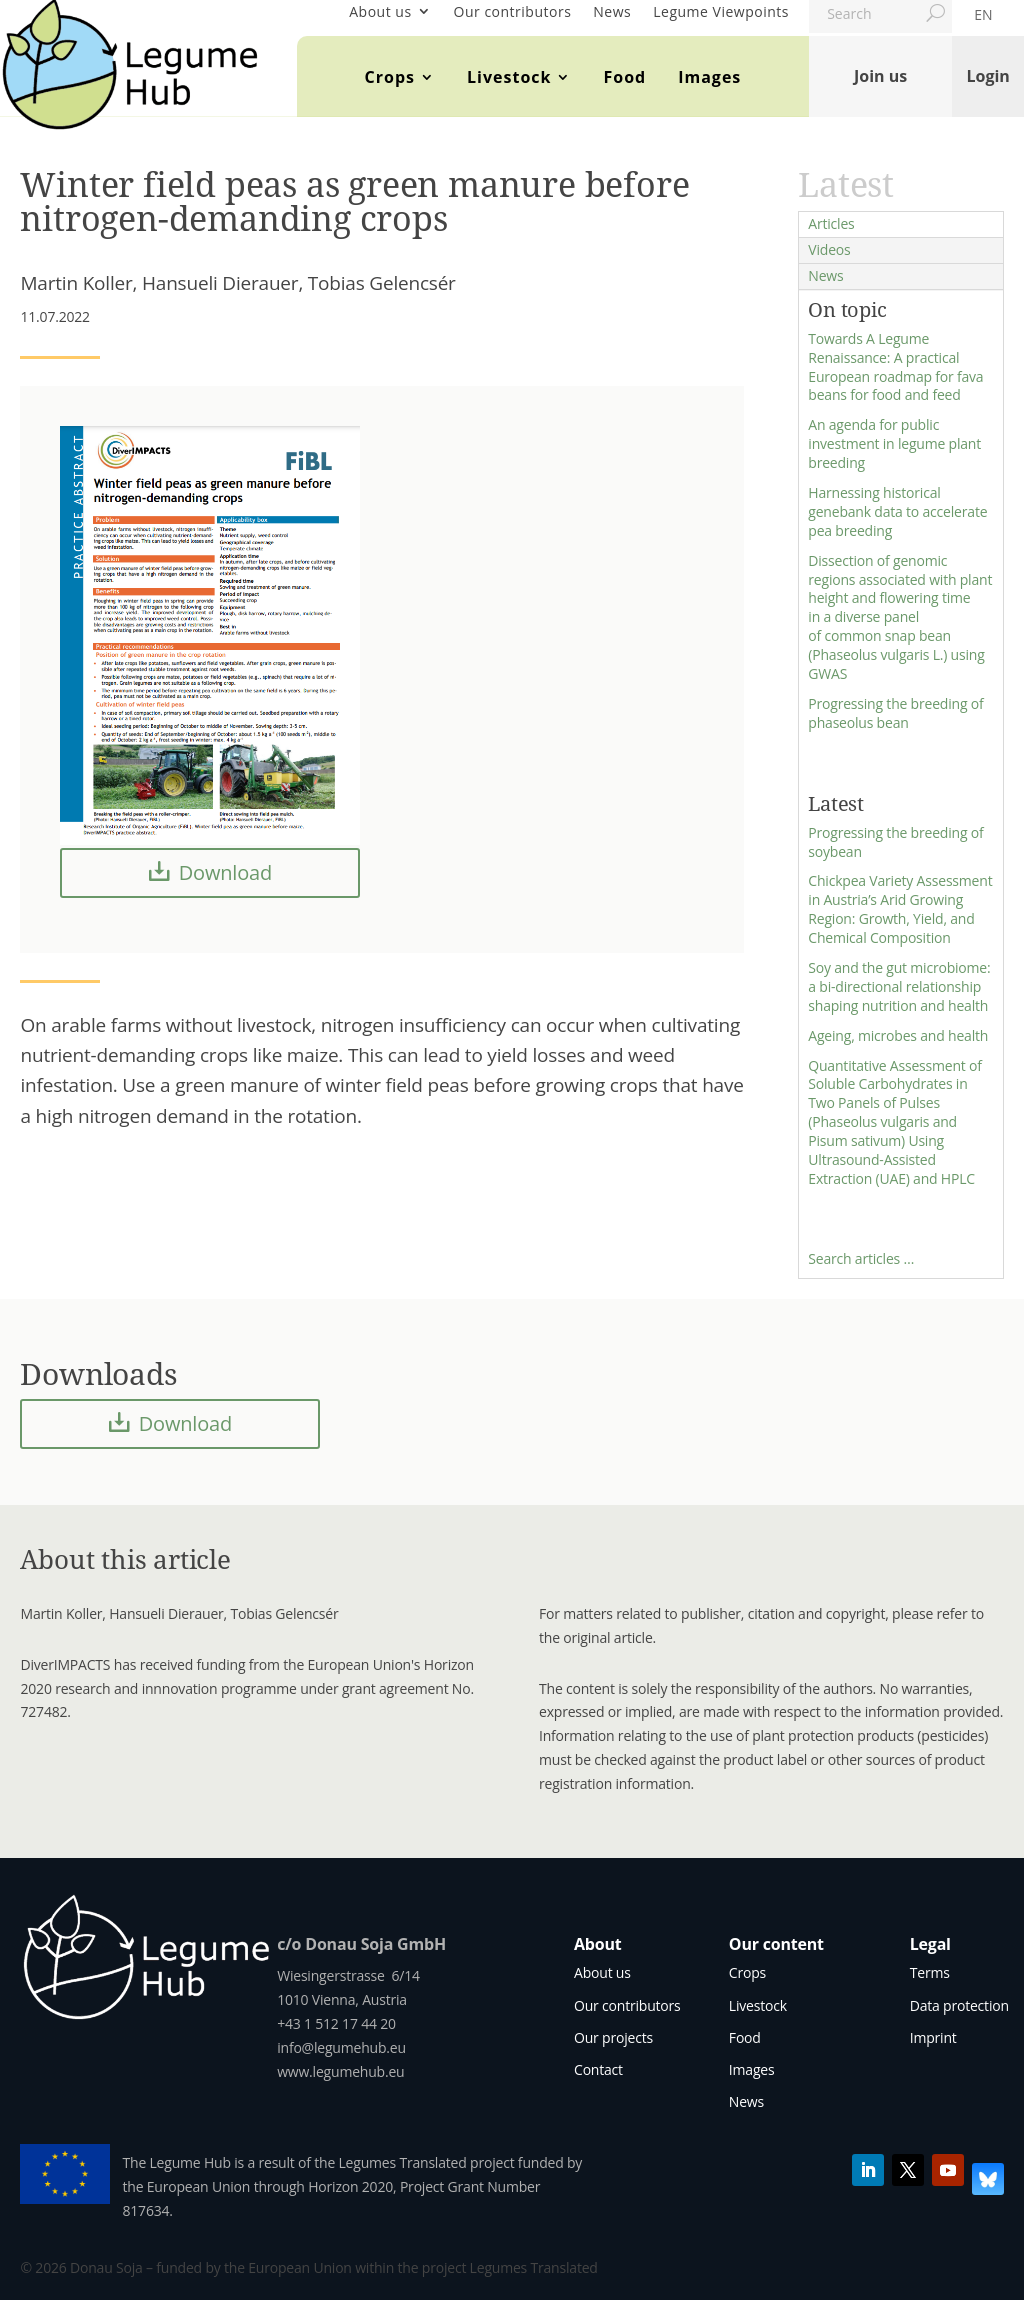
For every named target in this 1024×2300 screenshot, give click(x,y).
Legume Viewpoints (721, 11)
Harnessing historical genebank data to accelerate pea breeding (897, 511)
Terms (930, 1972)
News (612, 11)
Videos (829, 249)
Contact (598, 2069)
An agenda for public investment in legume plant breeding (894, 443)
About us (380, 11)
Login (987, 76)
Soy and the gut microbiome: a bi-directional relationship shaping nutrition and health (899, 986)
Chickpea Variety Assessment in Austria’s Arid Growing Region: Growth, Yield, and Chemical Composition (900, 909)
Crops (390, 77)
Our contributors (513, 11)
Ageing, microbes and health (898, 1035)
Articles (831, 223)
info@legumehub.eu (341, 2047)
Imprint (933, 2037)
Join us (880, 76)
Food (624, 77)
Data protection (959, 2005)
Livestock (509, 77)
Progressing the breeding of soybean (895, 842)
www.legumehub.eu (340, 2071)
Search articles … (861, 1258)
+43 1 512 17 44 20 (336, 2023)
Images (709, 77)
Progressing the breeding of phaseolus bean (895, 713)
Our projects (613, 2037)
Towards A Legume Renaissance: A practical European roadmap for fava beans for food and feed (895, 367)
